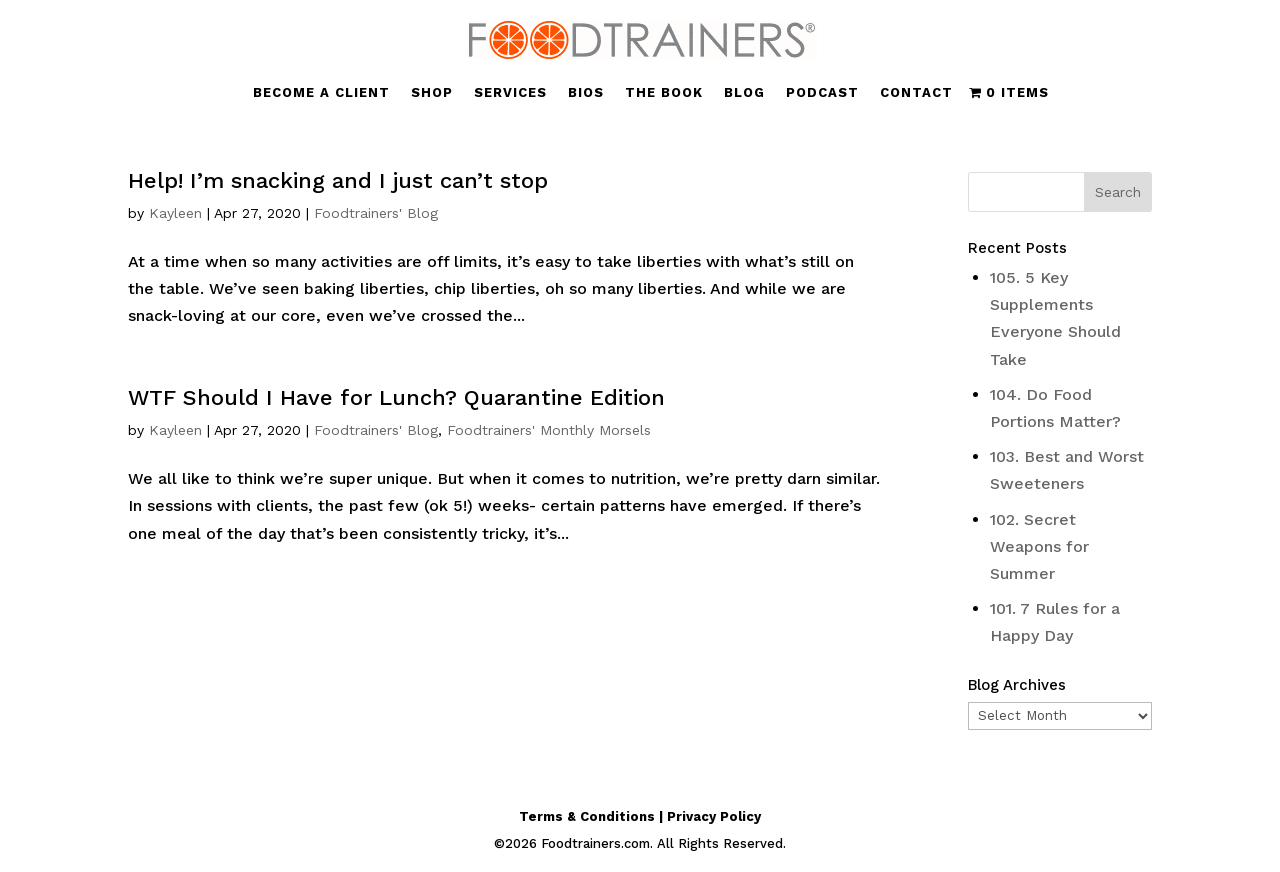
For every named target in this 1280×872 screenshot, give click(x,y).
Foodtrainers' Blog (376, 213)
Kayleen (175, 213)
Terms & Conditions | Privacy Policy (640, 816)
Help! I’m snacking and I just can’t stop (338, 180)
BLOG (744, 93)
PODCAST (822, 93)
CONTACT (916, 93)
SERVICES (510, 93)
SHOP (432, 93)
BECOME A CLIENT (321, 93)
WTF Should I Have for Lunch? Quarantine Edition (396, 397)
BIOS (586, 93)
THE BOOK (664, 93)
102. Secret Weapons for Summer (1039, 546)
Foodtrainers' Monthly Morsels (549, 430)
